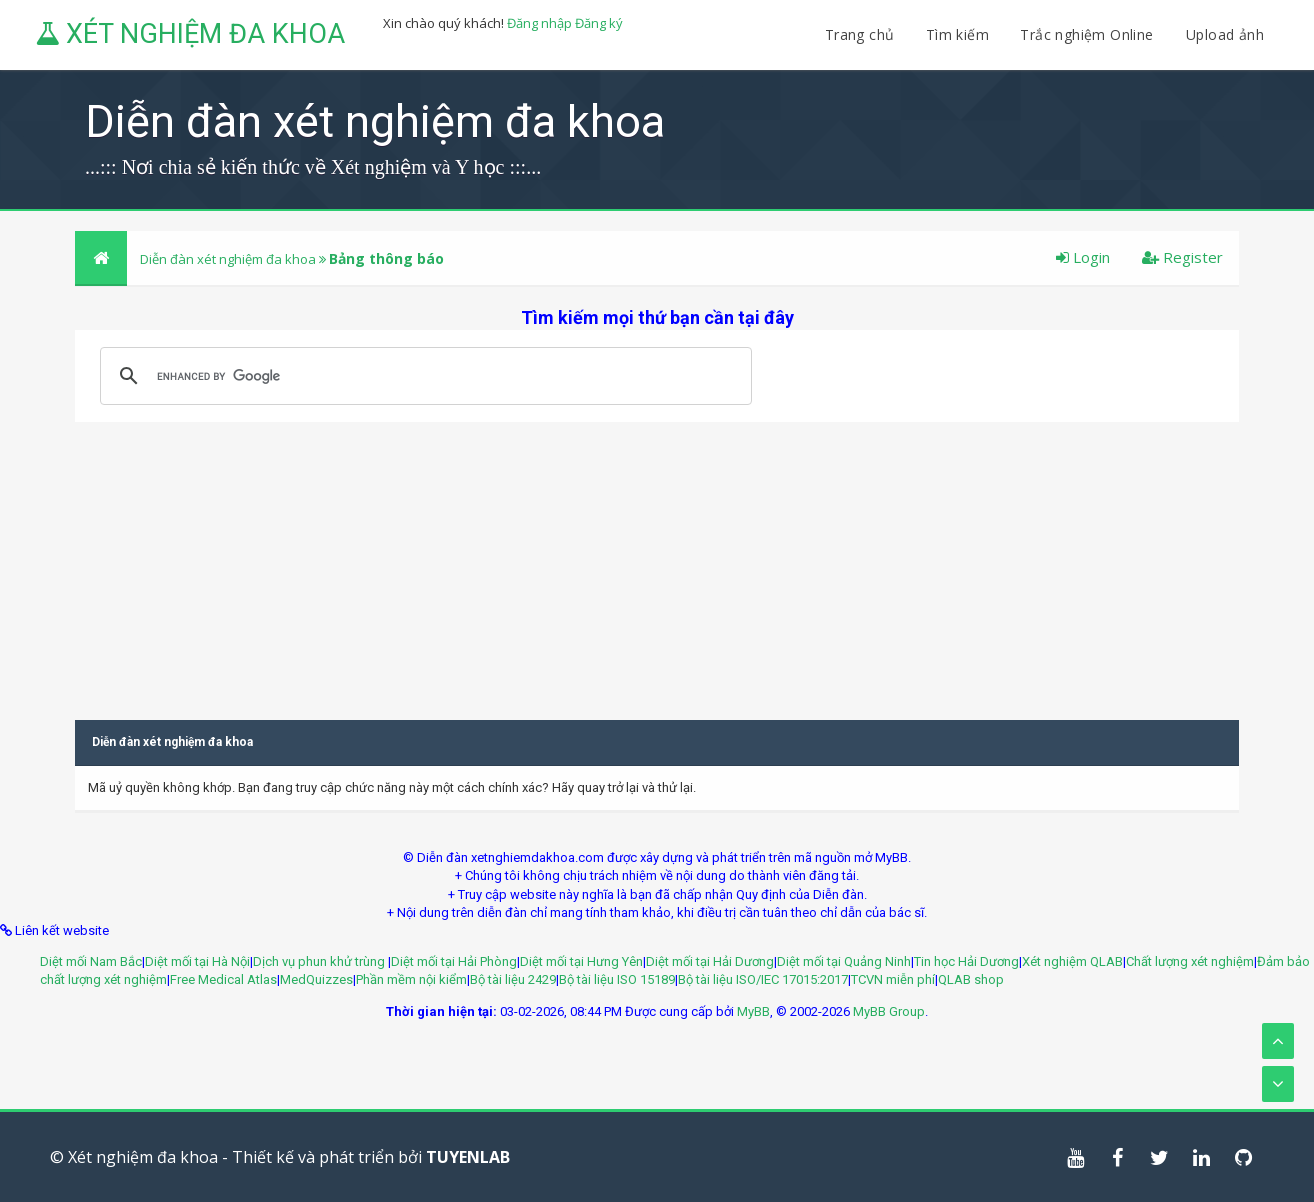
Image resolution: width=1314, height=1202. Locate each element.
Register (1182, 257)
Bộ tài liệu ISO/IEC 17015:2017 (763, 979)
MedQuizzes (316, 979)
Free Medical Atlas (223, 979)
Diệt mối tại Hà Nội (197, 961)
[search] (423, 376)
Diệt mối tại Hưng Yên (581, 961)
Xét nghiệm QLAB (1072, 961)
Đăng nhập (539, 23)
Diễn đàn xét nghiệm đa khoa (229, 259)
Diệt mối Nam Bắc (91, 961)
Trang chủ (860, 34)
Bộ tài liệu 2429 (513, 979)
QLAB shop (971, 979)
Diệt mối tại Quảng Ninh (844, 961)
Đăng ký (599, 23)
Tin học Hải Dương (966, 961)
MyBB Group (889, 1011)
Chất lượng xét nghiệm (1190, 961)
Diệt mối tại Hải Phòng (454, 961)
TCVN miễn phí (893, 979)
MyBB (753, 1011)
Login (1083, 257)
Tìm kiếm (957, 34)
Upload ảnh (1225, 34)
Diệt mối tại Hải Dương (710, 961)
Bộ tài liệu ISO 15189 (617, 979)
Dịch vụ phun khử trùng (320, 961)
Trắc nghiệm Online (1089, 34)
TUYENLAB (468, 1157)
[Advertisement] (657, 562)
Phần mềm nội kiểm (411, 979)
